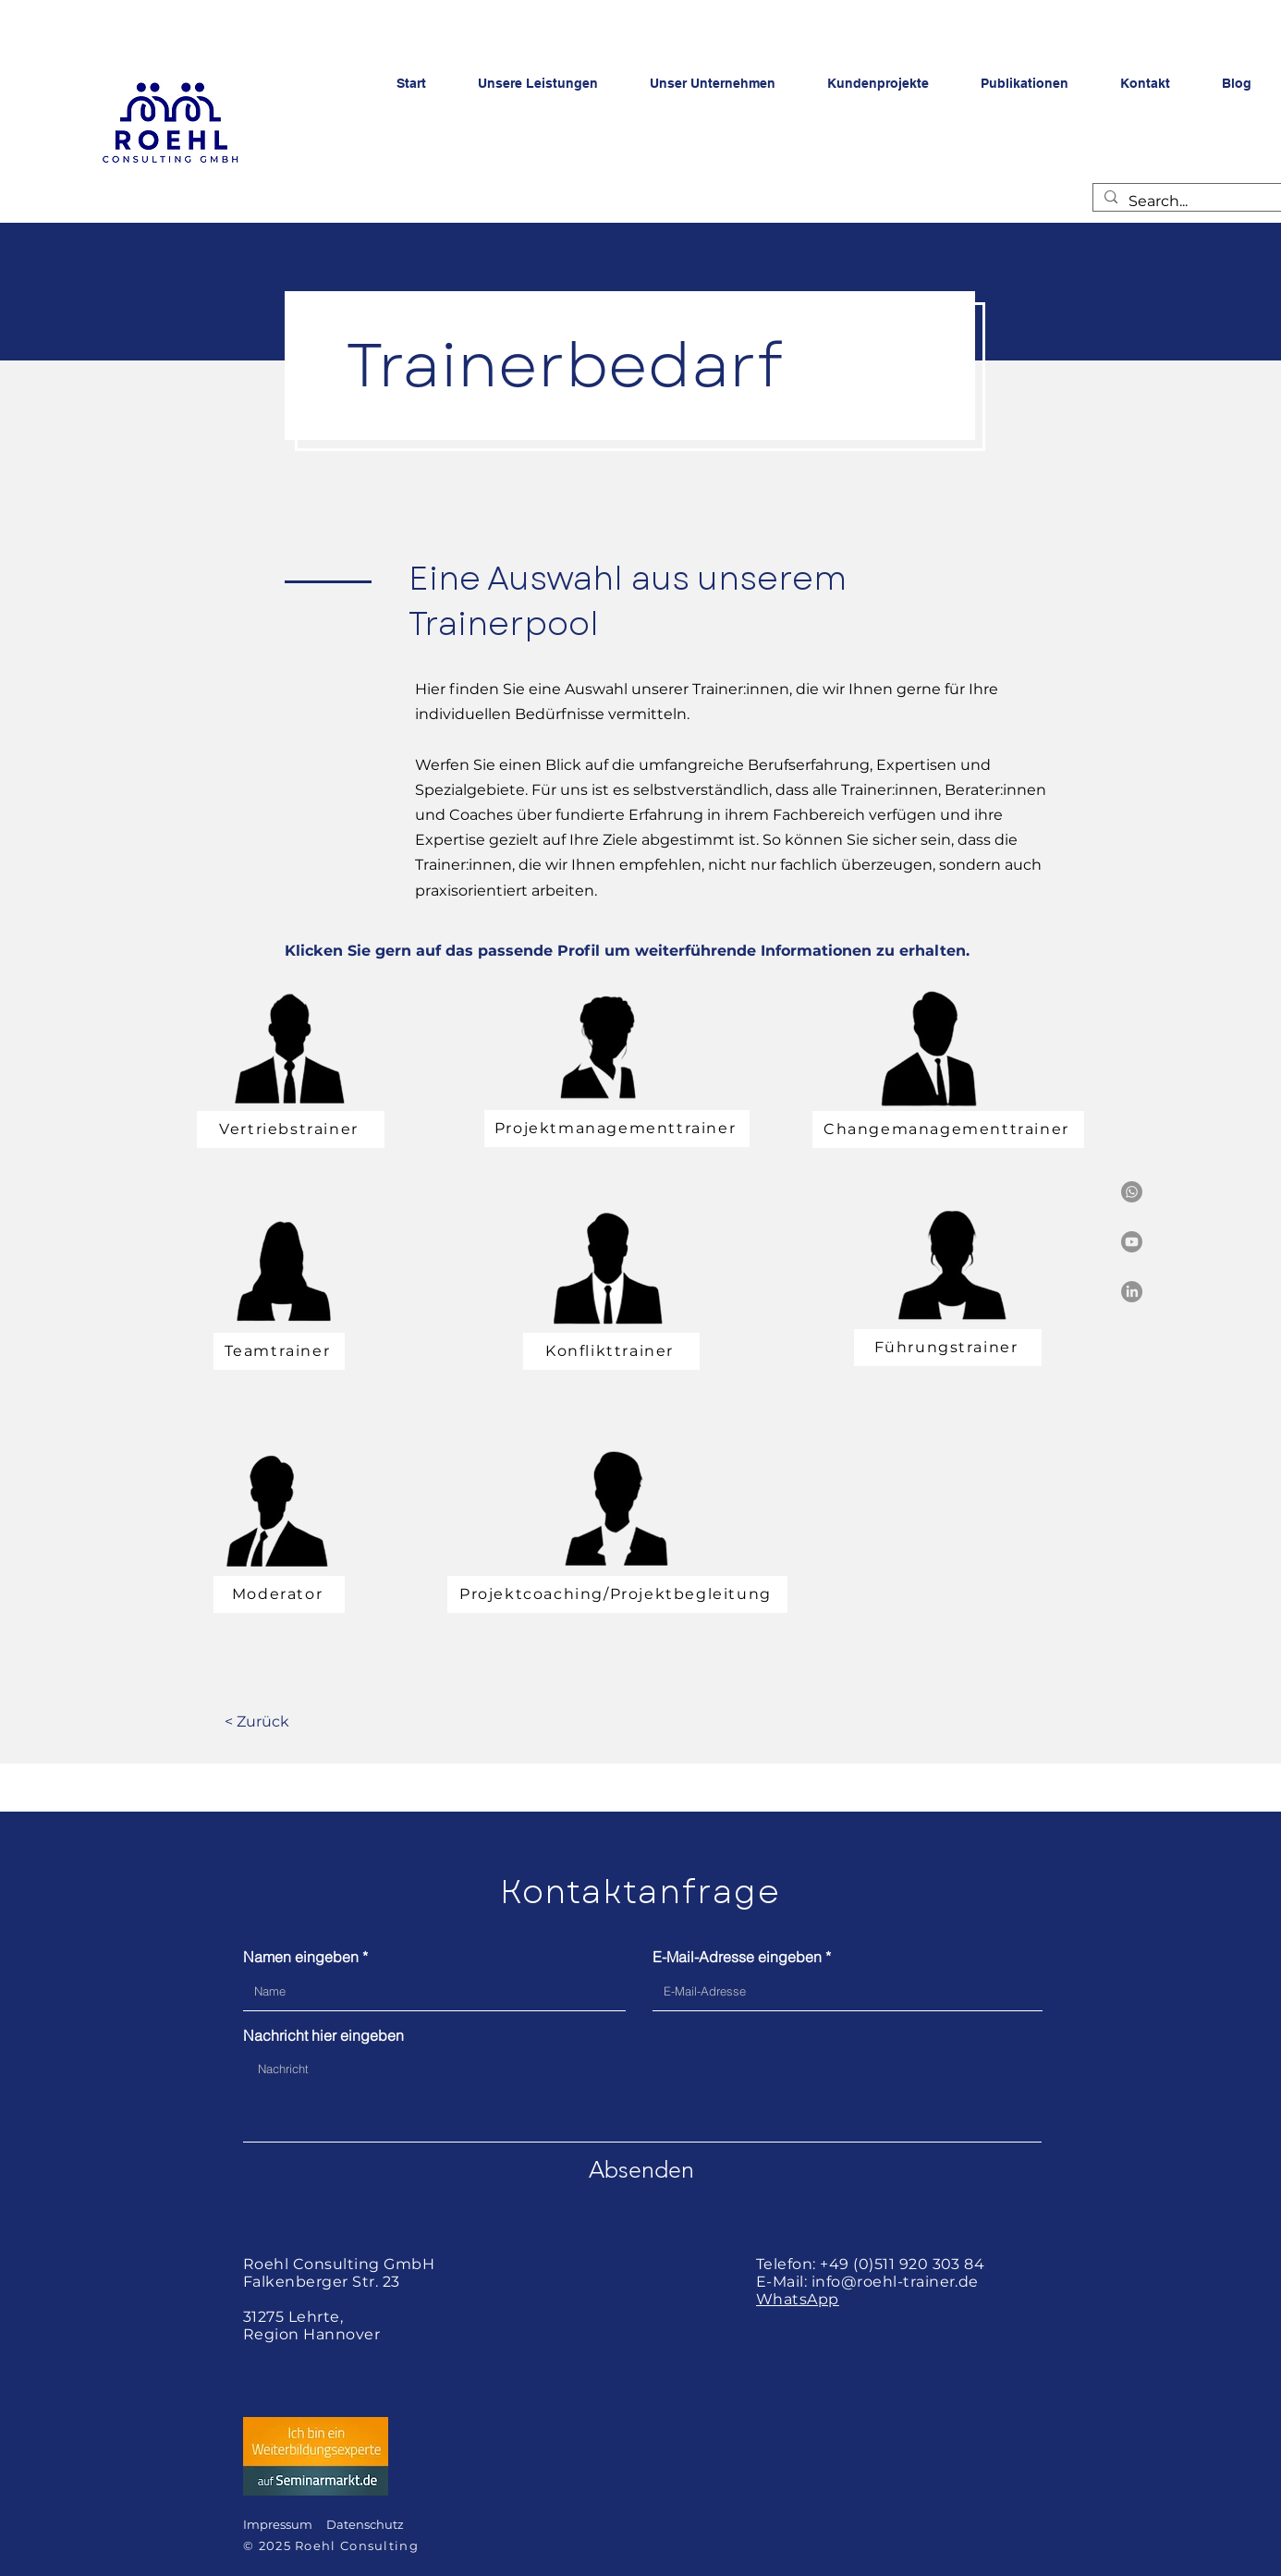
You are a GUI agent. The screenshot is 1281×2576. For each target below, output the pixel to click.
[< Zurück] (256, 1722)
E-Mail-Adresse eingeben (737, 1956)
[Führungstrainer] (948, 1347)
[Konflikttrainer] (611, 1351)
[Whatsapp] (1131, 1192)
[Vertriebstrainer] (290, 1129)
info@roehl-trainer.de (895, 2281)
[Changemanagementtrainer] (948, 1129)
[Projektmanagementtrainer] (617, 1128)
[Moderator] (279, 1594)
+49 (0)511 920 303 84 (902, 2264)
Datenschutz (365, 2524)
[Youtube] (1131, 1241)
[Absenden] (641, 2169)
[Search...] (1188, 201)
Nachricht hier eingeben (323, 2035)
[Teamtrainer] (279, 1351)
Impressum (277, 2524)
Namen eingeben (301, 1956)
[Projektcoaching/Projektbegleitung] (617, 1594)
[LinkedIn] (1131, 1291)
